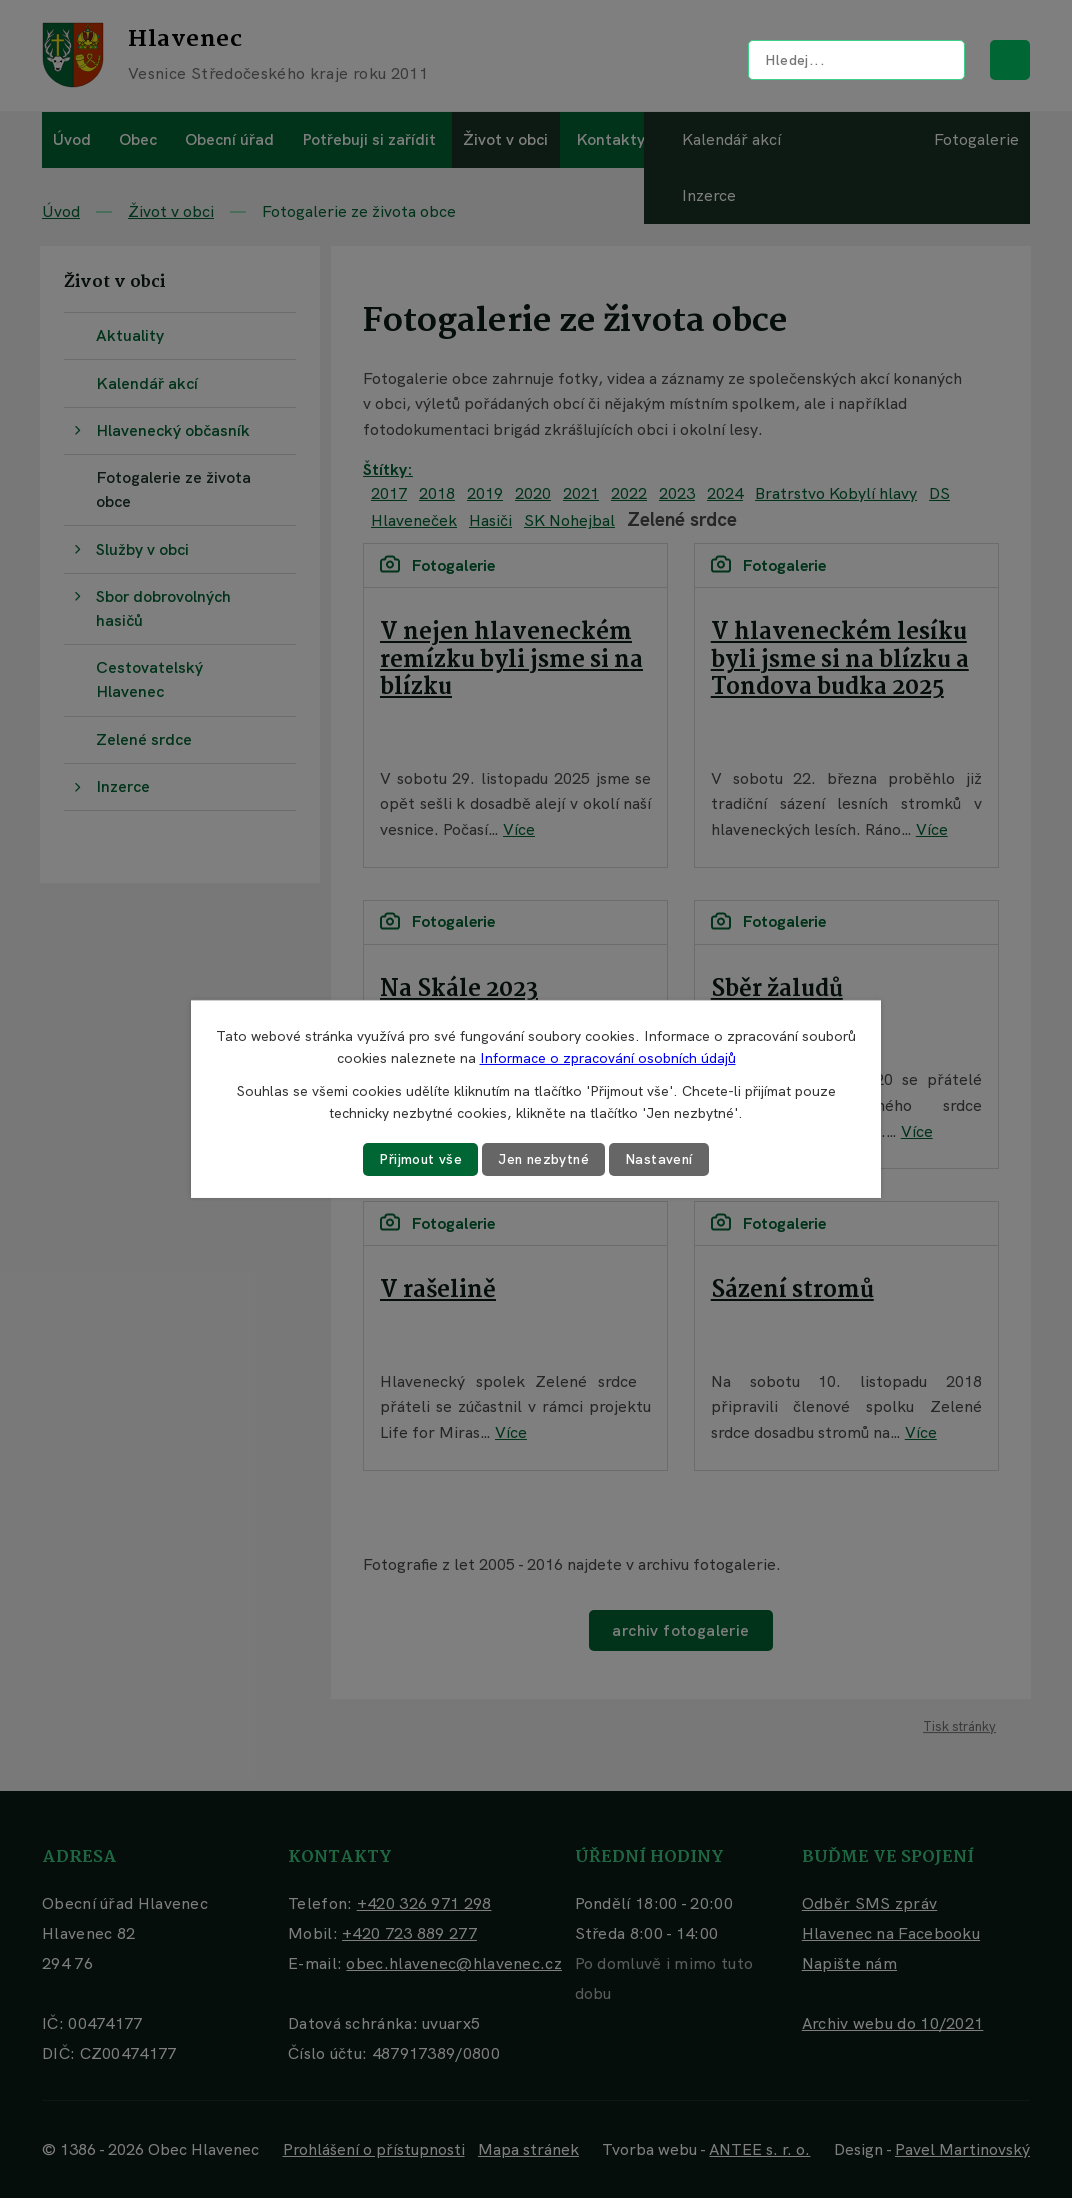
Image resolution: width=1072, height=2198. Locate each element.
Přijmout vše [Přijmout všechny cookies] (419, 1159)
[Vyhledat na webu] (856, 60)
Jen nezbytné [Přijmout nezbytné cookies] (544, 1159)
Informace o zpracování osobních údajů (608, 1058)
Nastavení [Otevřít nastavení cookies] (661, 1159)
